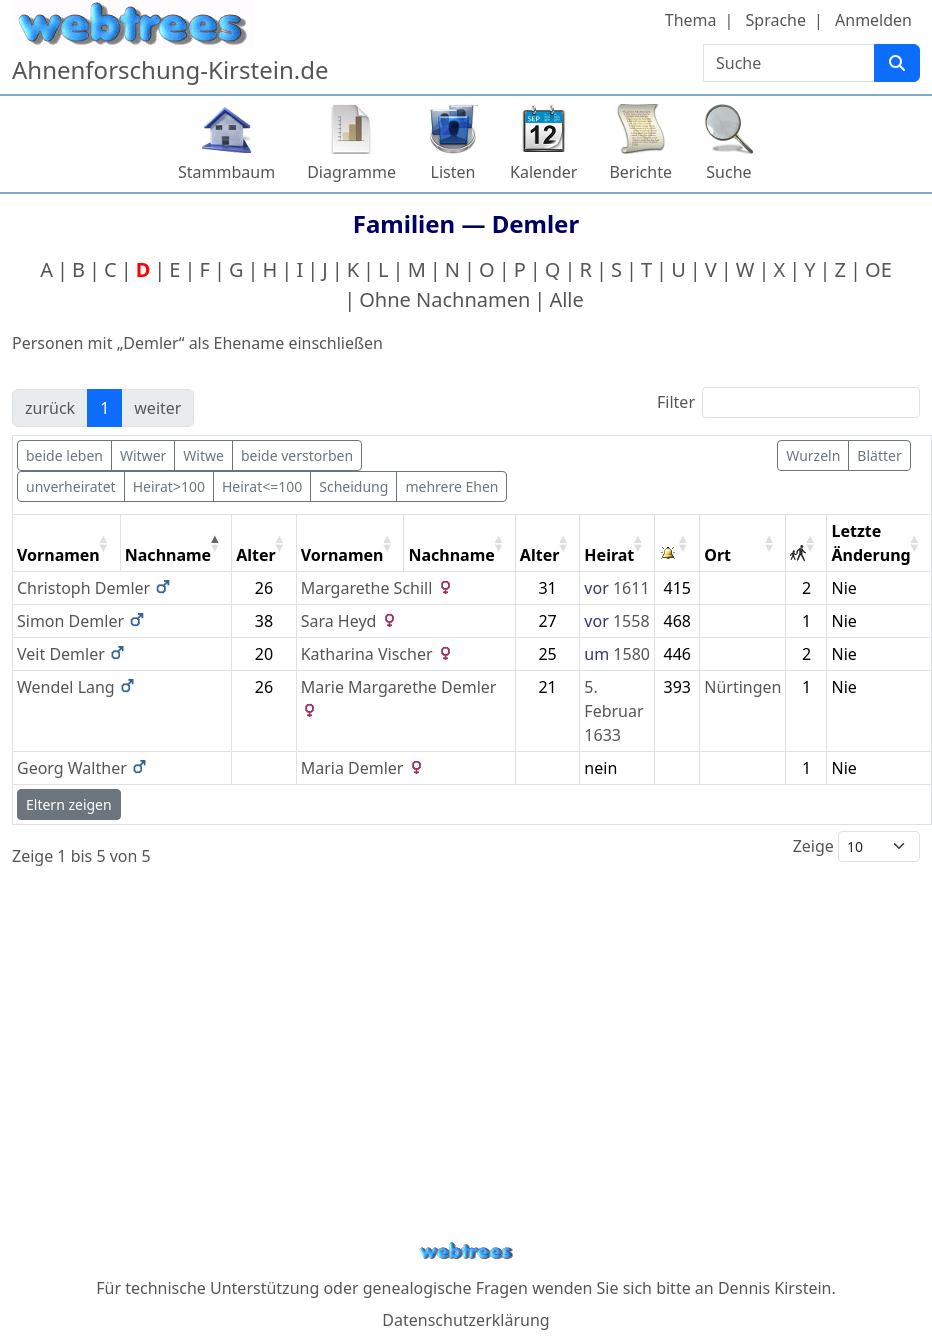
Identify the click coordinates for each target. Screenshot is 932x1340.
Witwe (203, 455)
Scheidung (353, 486)
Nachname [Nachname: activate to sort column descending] (168, 555)
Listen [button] (453, 172)
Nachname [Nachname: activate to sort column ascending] (451, 555)
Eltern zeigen (69, 804)
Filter (788, 402)
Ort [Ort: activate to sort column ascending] (717, 555)
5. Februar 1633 (613, 711)
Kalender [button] (543, 172)
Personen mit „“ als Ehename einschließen (197, 343)
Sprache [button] (776, 20)
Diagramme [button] (351, 172)
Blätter (879, 455)
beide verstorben (297, 455)
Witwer (143, 455)
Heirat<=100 (262, 486)
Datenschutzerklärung (465, 1320)
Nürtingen (742, 687)
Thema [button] (691, 20)
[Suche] (897, 63)
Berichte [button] (640, 172)
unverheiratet (71, 486)
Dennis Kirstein (775, 1288)
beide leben (64, 455)
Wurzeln (813, 455)
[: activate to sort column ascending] (677, 543)
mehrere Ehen (451, 486)
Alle (566, 299)
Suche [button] (728, 172)
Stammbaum (226, 172)
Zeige (856, 846)
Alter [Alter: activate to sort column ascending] (256, 555)
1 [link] (104, 408)
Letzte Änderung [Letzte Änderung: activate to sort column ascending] (870, 543)
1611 (631, 588)
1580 (631, 654)
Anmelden (873, 20)
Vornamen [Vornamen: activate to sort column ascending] (58, 555)
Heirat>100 (169, 486)
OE (878, 269)
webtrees (466, 1251)
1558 (631, 621)
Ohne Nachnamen (444, 299)
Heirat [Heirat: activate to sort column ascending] (609, 555)
